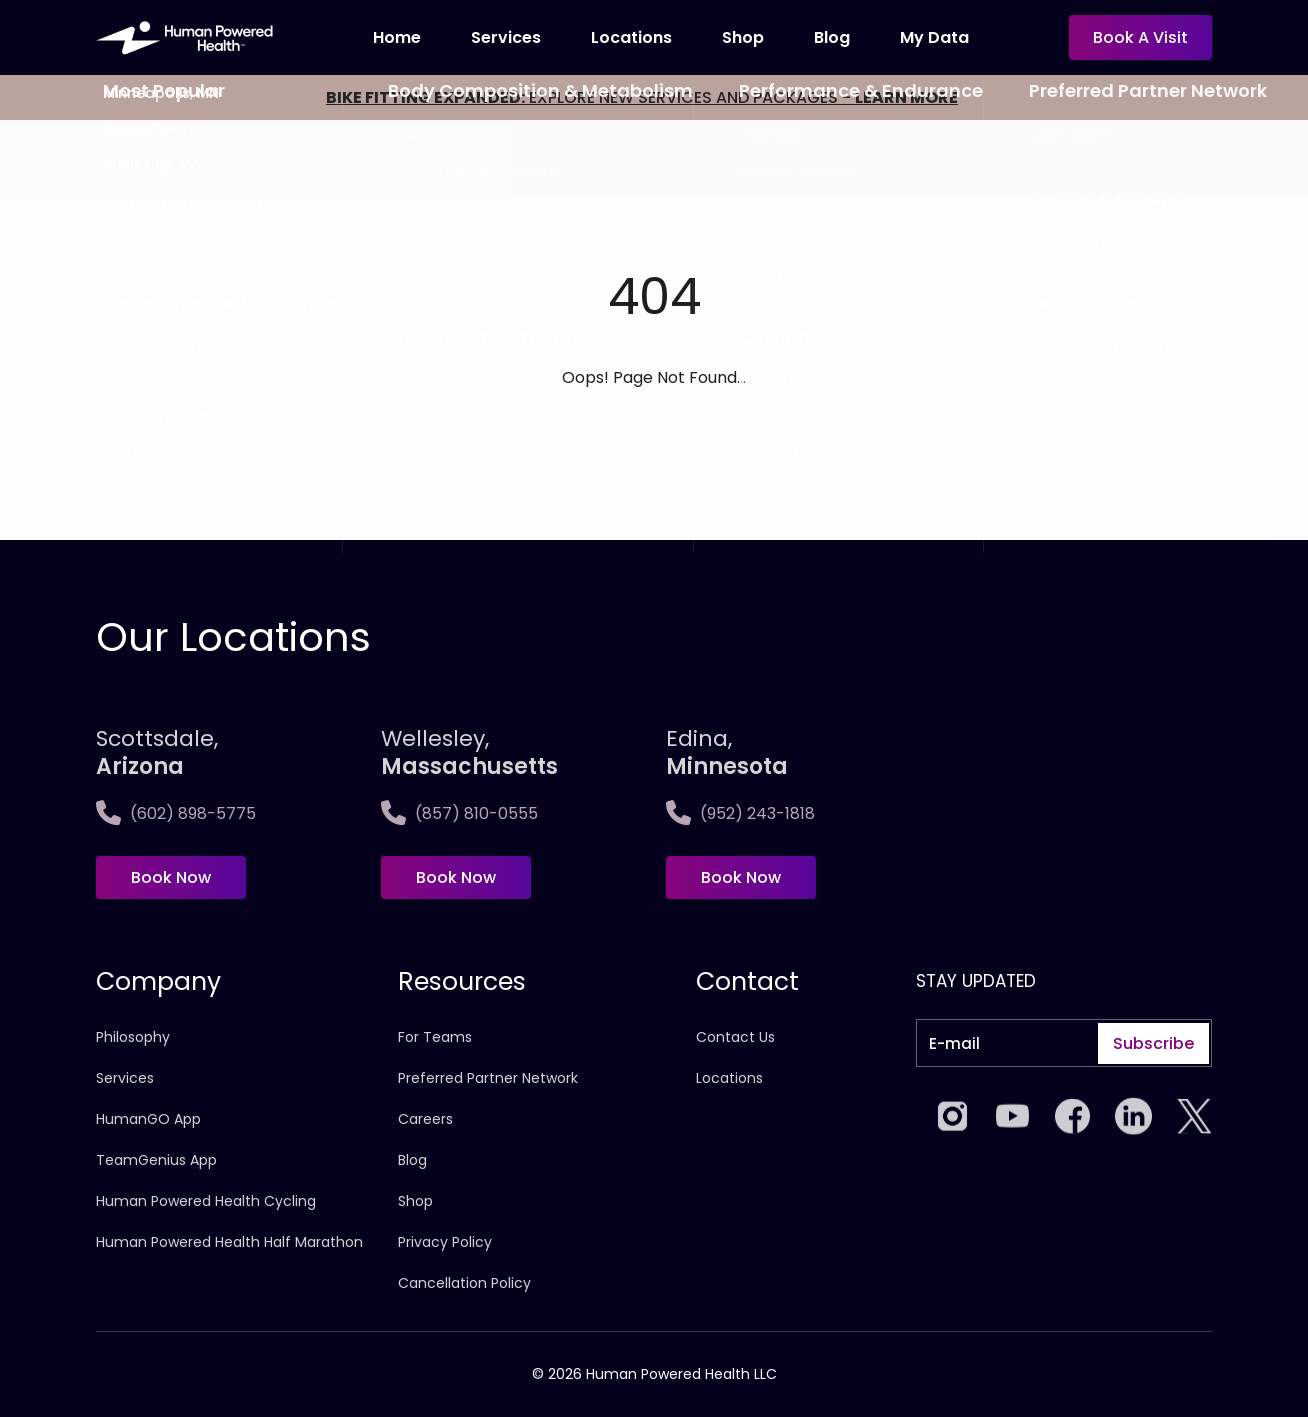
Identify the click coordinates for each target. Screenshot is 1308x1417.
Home (397, 37)
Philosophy (133, 1037)
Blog (832, 37)
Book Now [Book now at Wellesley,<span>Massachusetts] (456, 877)
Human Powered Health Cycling (206, 1201)
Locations (631, 37)
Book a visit (1140, 37)
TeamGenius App (156, 1160)
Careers (425, 1119)
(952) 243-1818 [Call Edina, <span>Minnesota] (740, 813)
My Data (934, 37)
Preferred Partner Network (488, 1078)
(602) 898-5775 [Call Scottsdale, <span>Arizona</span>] (176, 813)
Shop (743, 37)
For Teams (435, 1037)
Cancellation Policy (464, 1283)
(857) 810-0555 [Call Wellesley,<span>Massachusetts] (459, 813)
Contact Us (735, 1037)
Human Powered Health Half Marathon (229, 1242)
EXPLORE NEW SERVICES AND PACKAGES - (642, 97)
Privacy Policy (445, 1242)
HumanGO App (148, 1119)
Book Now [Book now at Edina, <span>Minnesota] (741, 877)
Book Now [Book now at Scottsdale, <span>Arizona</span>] (171, 877)
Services (506, 37)
